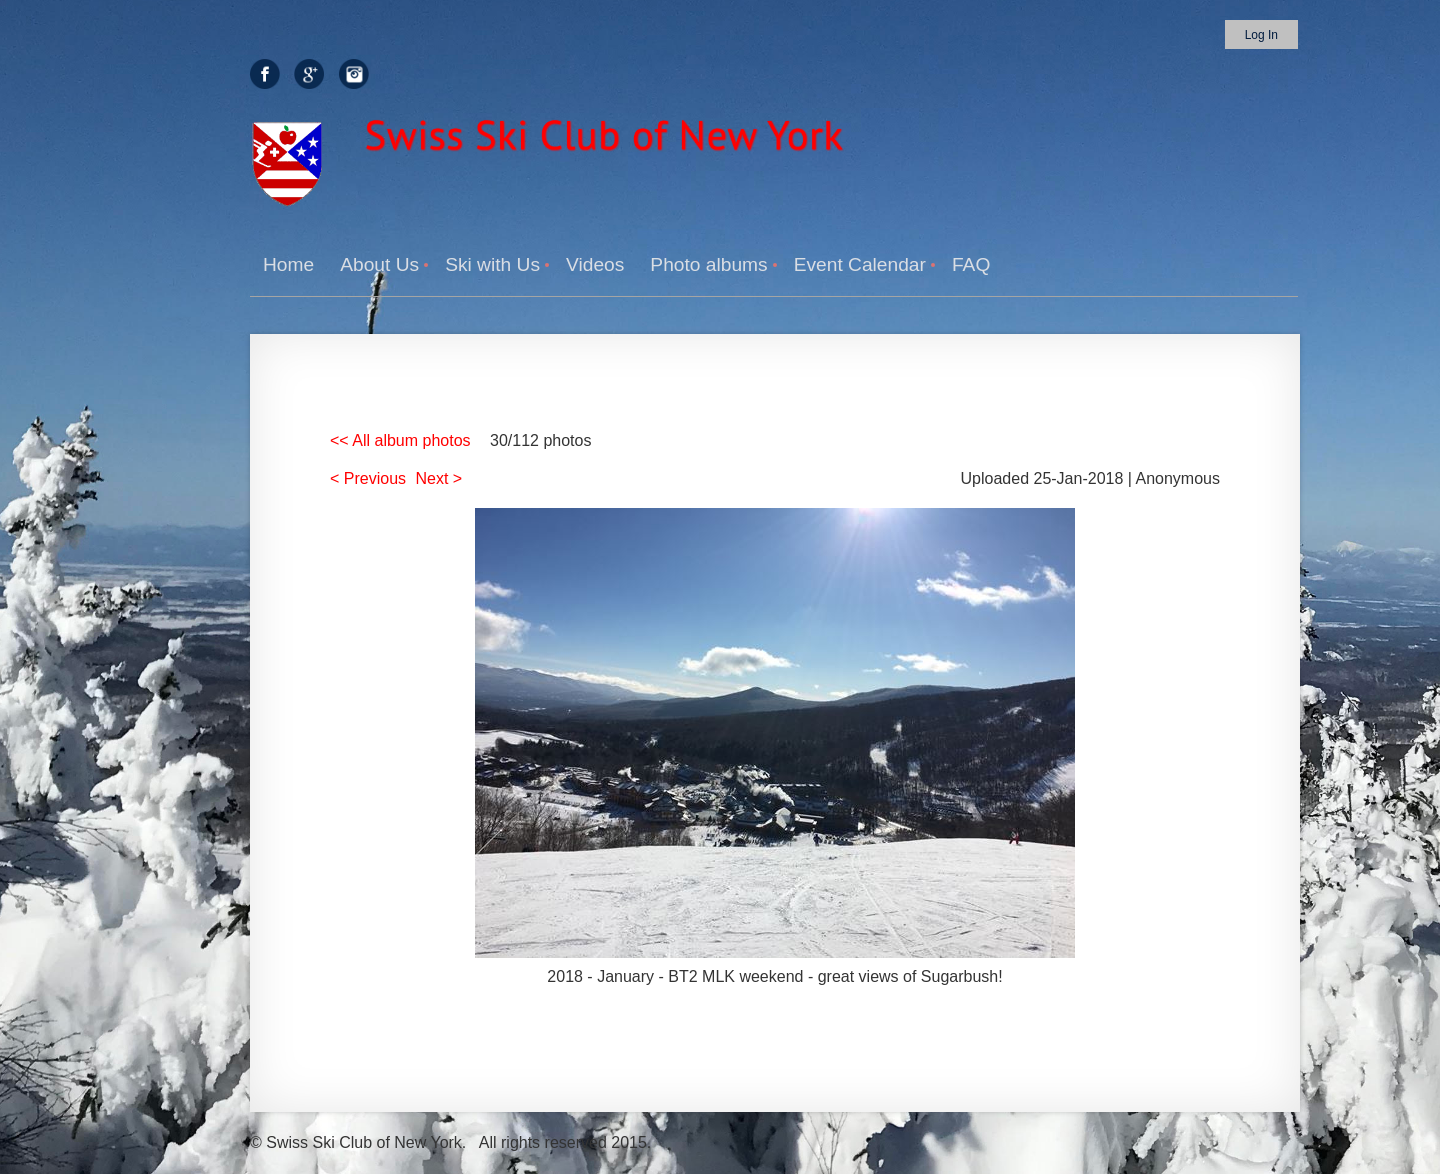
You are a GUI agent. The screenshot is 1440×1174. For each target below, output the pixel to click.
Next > (439, 478)
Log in (1261, 35)
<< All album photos (400, 440)
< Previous (368, 478)
